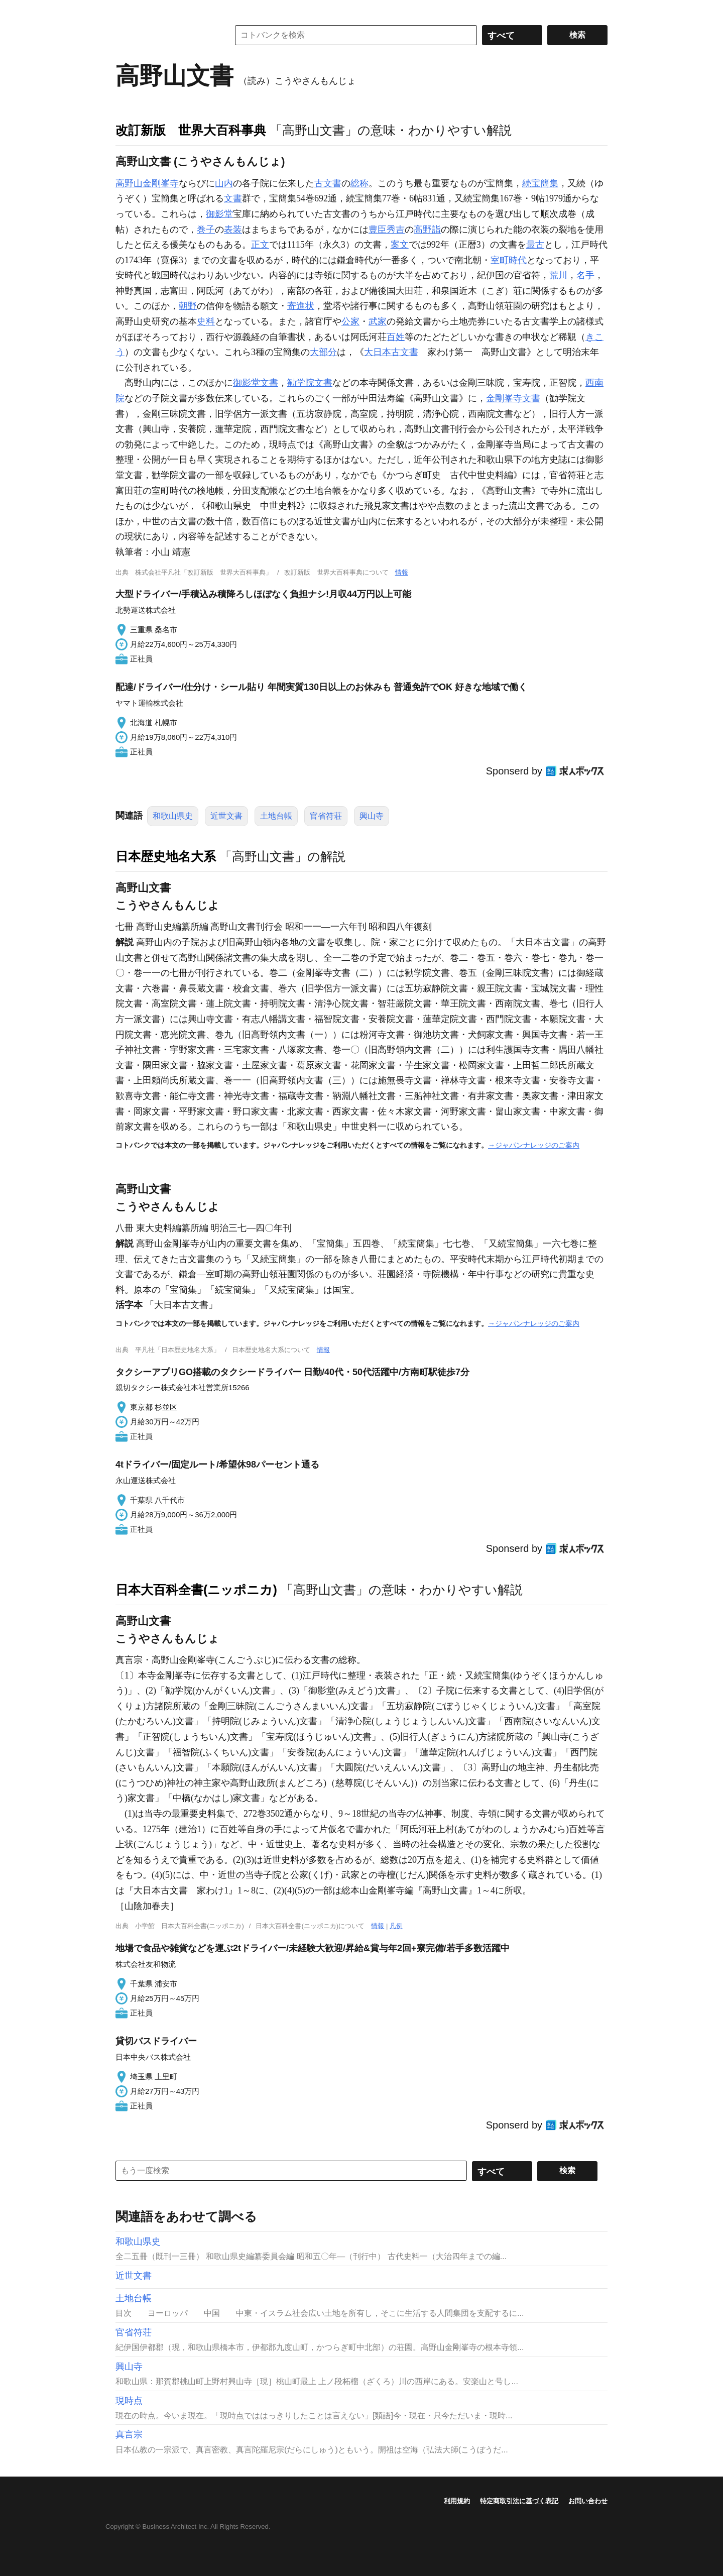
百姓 (396, 337)
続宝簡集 (540, 183)
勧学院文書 (309, 383)
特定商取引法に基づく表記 (519, 2501)
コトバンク (165, 35)
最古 (535, 245)
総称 (359, 183)
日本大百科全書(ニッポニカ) (196, 1590)
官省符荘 (326, 816)
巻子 (206, 230)
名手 (585, 275)
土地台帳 (276, 816)
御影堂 (219, 214)
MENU (125, 10)
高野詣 (427, 230)
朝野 (188, 306)
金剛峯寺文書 (513, 398)
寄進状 (300, 306)
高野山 (129, 183)
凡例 (396, 1926)
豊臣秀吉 (387, 230)
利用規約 (457, 2501)
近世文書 (226, 816)
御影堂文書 (255, 383)
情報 (401, 572)
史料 (206, 321)
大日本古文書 (391, 352)
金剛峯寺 (161, 183)
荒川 (558, 275)
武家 (378, 321)
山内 (224, 183)
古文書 (327, 183)
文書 (233, 198)
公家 (350, 321)
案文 (400, 245)
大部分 (323, 352)
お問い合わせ (588, 2501)
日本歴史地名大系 (165, 856)
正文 (260, 245)
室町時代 (509, 260)
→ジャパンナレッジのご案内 (533, 1145)
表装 (233, 230)
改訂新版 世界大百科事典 (190, 130)
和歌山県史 (173, 816)
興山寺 (371, 816)
